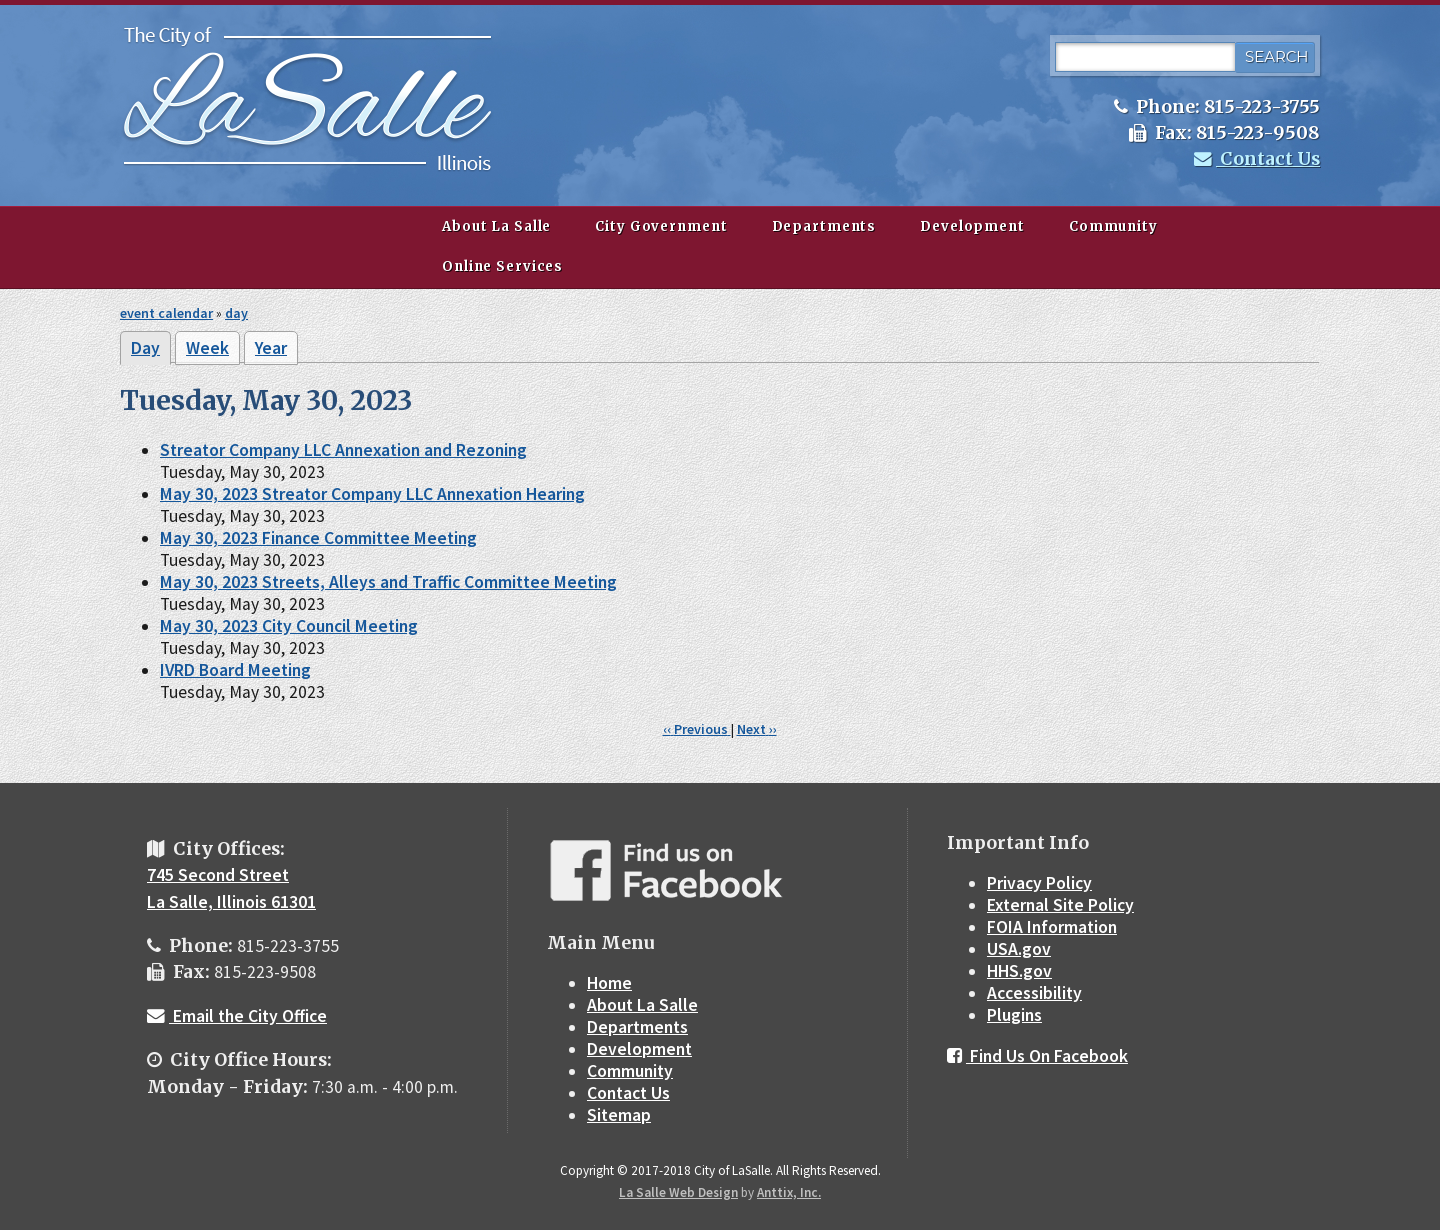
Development (972, 226)
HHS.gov (1019, 971)
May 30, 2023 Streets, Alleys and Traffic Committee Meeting (388, 582)
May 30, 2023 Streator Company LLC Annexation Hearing (372, 494)
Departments (824, 226)
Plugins (1014, 1015)
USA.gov (1019, 949)
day (236, 313)
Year (271, 348)
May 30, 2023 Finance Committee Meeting (318, 538)
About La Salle (496, 226)
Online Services (502, 266)
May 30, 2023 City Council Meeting (289, 626)
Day (151, 351)
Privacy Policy (1039, 883)
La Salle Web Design (678, 1192)
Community (1113, 226)
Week (207, 348)
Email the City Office (237, 1016)
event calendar (166, 313)
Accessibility (1034, 993)
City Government (661, 226)
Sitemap (619, 1115)
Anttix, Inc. (789, 1192)
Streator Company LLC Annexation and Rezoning (343, 450)
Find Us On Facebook (1037, 1056)
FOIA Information (1052, 927)
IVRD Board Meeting (235, 670)
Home (609, 983)
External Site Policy (1060, 905)
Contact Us (1257, 159)
